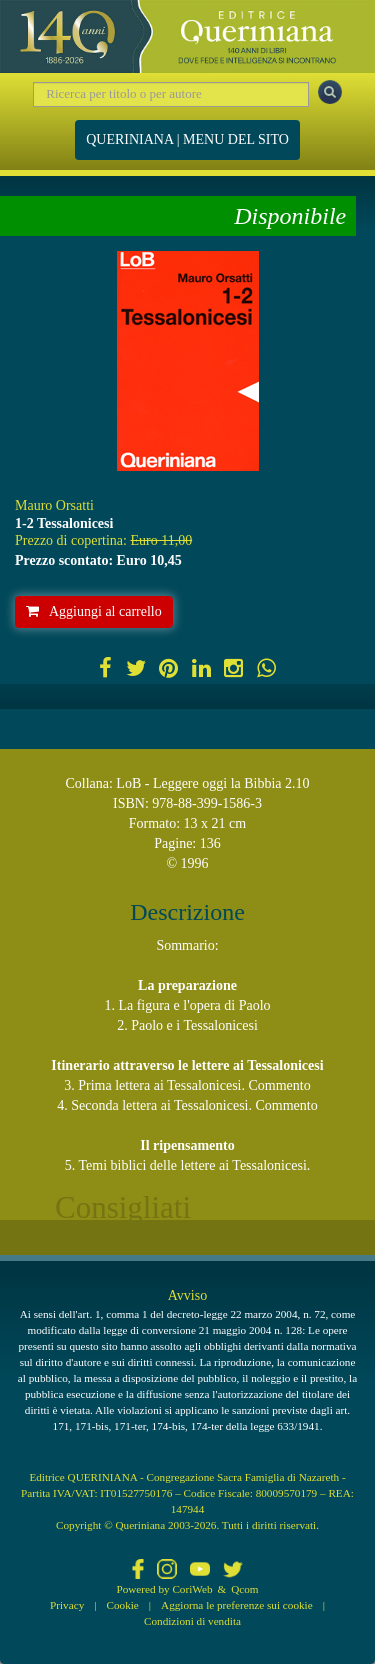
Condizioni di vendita (192, 1621)
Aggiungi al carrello (94, 611)
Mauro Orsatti (54, 505)
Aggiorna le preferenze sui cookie (237, 1605)
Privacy (67, 1605)
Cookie (123, 1605)
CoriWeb (192, 1589)
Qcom (244, 1589)
